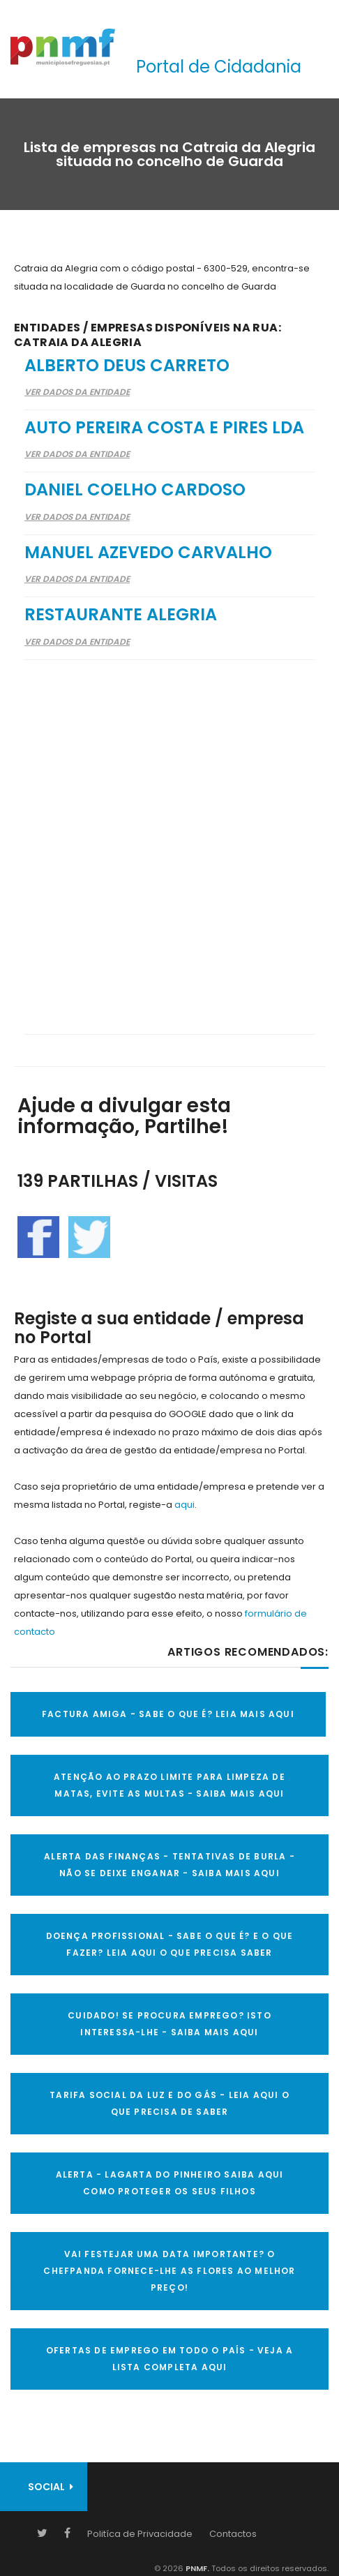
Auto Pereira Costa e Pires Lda (164, 427)
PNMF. (196, 2568)
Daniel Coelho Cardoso (135, 489)
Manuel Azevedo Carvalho (148, 552)
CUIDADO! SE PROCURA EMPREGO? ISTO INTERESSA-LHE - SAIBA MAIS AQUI (169, 2023)
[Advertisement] (169, 838)
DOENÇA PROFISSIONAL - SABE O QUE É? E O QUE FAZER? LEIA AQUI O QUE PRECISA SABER (170, 1944)
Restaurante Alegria (120, 614)
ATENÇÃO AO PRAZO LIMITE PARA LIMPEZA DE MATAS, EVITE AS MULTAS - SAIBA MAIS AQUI (169, 1785)
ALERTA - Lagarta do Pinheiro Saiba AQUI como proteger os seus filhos (170, 2183)
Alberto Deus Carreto (126, 365)
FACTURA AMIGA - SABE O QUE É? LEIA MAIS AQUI (168, 1714)
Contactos (233, 2533)
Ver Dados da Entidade (77, 392)
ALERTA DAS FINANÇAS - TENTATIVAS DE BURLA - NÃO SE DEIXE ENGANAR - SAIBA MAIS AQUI (169, 1864)
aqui (184, 1504)
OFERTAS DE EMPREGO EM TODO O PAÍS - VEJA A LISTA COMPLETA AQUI (169, 2358)
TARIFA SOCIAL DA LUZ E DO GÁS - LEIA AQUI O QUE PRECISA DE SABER (169, 2103)
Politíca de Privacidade (140, 2533)
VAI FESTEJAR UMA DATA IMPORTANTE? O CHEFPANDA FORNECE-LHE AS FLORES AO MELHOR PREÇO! (169, 2270)
